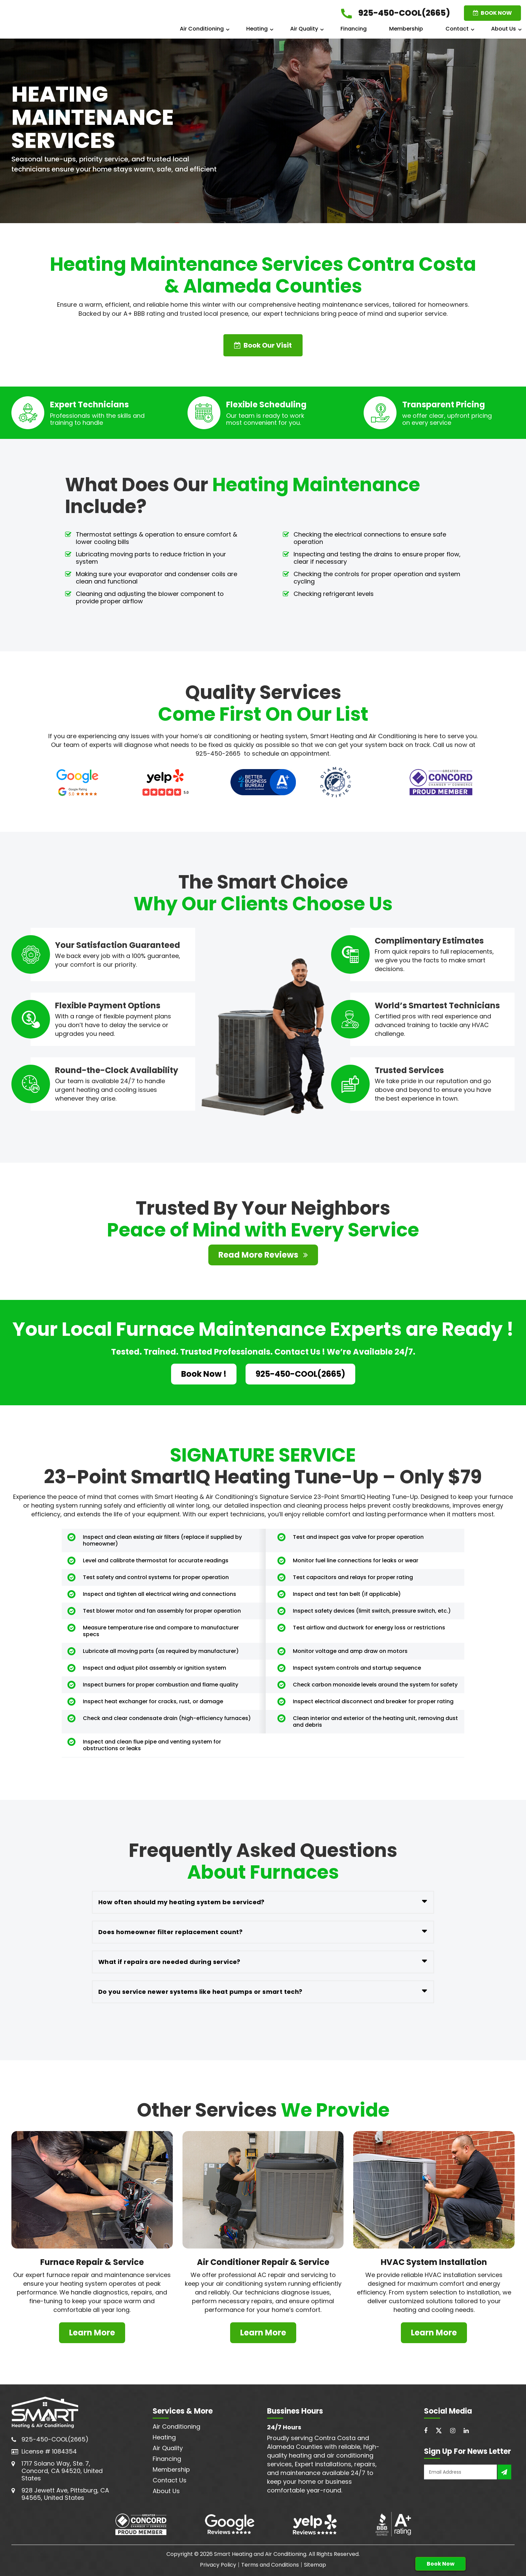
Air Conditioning (202, 29)
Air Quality (304, 29)
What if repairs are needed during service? (169, 1962)
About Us (503, 29)
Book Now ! (203, 1373)
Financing (353, 29)
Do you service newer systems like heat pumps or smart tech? (200, 1992)
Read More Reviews (263, 1254)
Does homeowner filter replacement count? (170, 1932)
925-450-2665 (218, 753)
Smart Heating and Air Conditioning (260, 2554)
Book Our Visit (263, 345)
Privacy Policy (218, 2565)
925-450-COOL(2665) (300, 1373)
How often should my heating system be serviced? (181, 1902)
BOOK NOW (492, 13)
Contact (457, 29)
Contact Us (170, 2480)
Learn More (92, 2332)
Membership (406, 29)
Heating (257, 29)
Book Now (441, 2564)
